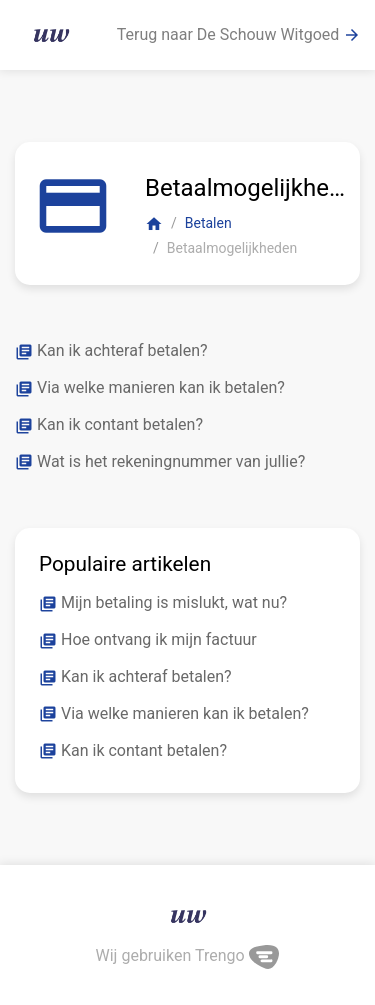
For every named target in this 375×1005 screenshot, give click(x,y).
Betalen (208, 223)
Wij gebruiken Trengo (188, 955)
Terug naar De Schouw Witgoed (239, 35)
